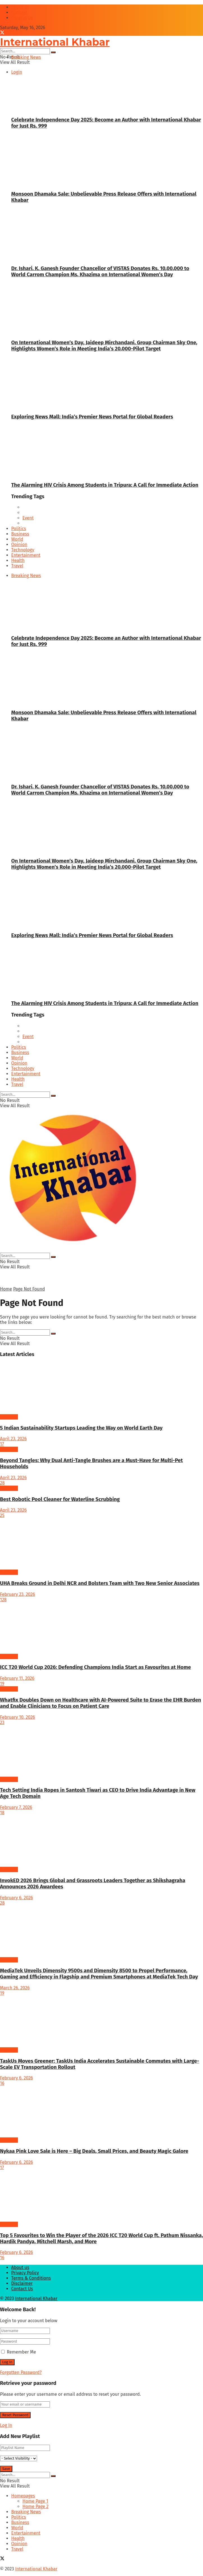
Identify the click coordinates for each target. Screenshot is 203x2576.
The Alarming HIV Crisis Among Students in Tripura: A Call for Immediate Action (104, 485)
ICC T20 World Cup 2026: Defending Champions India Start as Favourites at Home (95, 1667)
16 (2, 2083)
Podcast (19, 12)
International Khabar (36, 2298)
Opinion (19, 544)
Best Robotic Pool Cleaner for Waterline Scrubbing (60, 1499)
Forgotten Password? (21, 2372)
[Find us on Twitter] (2, 33)
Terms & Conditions (31, 2278)
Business (20, 534)
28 (2, 1483)
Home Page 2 (35, 2506)
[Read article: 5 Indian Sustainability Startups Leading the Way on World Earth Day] (101, 1388)
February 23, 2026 (17, 1594)
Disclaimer (22, 2283)
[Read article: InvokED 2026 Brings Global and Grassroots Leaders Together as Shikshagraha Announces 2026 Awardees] (101, 1841)
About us (20, 7)
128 (3, 1599)
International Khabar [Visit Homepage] (55, 42)
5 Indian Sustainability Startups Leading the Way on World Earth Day (81, 1428)
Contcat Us (22, 17)
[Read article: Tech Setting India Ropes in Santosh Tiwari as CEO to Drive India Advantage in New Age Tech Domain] (101, 1751)
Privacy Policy (25, 2272)
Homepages (23, 2495)
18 (2, 1812)
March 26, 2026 (15, 1987)
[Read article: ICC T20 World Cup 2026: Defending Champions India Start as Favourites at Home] (101, 1628)
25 (2, 1515)
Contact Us (22, 2288)
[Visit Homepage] (72, 1250)
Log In (6, 2425)
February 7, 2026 (16, 1807)
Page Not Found (29, 1289)
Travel (17, 565)
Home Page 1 (35, 2501)
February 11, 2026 (17, 1678)
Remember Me (21, 2352)
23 (2, 1722)
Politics (18, 528)
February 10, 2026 (17, 1717)
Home (6, 1289)
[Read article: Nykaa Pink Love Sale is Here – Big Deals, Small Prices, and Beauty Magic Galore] (101, 2111)
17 (2, 1444)
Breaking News (26, 57)
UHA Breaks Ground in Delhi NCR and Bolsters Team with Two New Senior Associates (100, 1583)
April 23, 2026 (13, 1438)
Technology (22, 549)
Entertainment (25, 555)
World (17, 539)
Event (28, 518)
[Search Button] (53, 52)
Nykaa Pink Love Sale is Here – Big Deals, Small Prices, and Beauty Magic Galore (94, 2151)
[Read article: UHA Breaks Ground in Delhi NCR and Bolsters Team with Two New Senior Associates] (101, 1544)
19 (2, 1683)
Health (18, 560)
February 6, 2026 (16, 1897)
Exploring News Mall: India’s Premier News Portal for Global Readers (92, 417)
